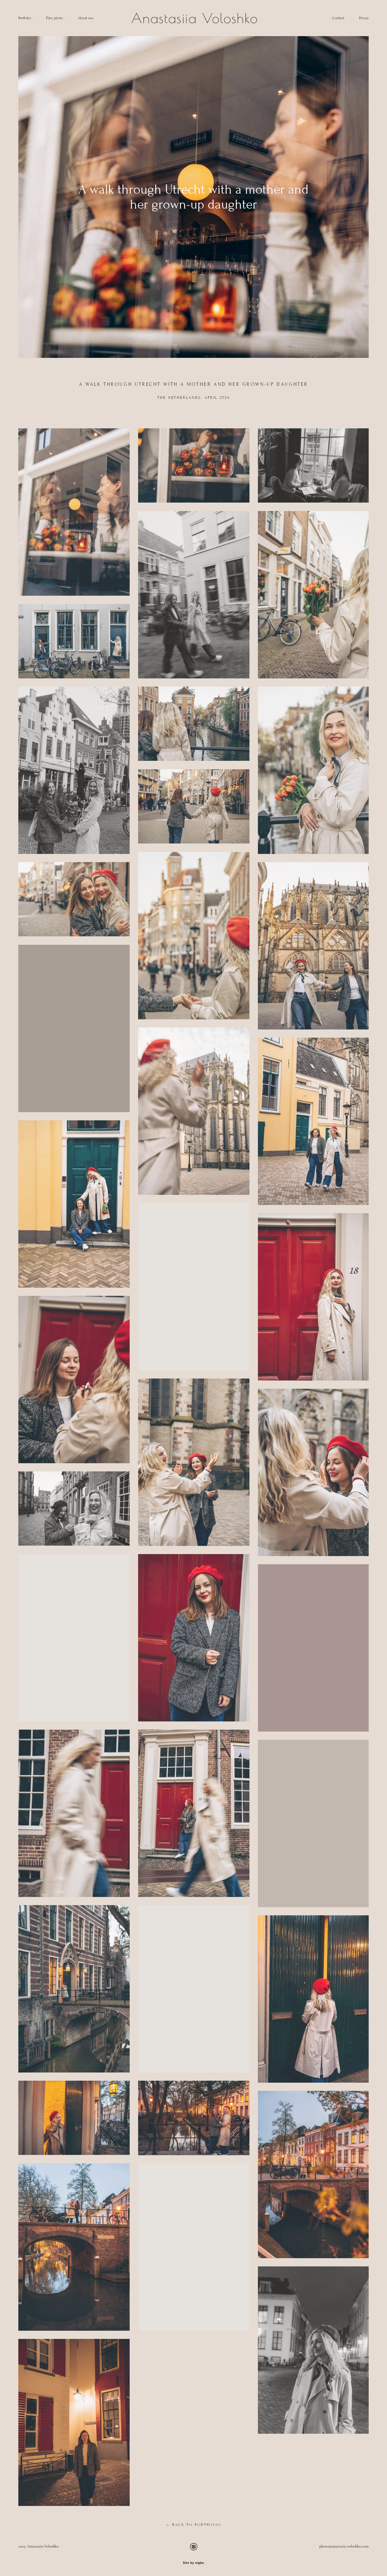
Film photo (54, 18)
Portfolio (24, 18)
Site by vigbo (193, 2563)
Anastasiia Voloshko (193, 18)
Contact (338, 18)
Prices (364, 18)
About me (85, 18)
